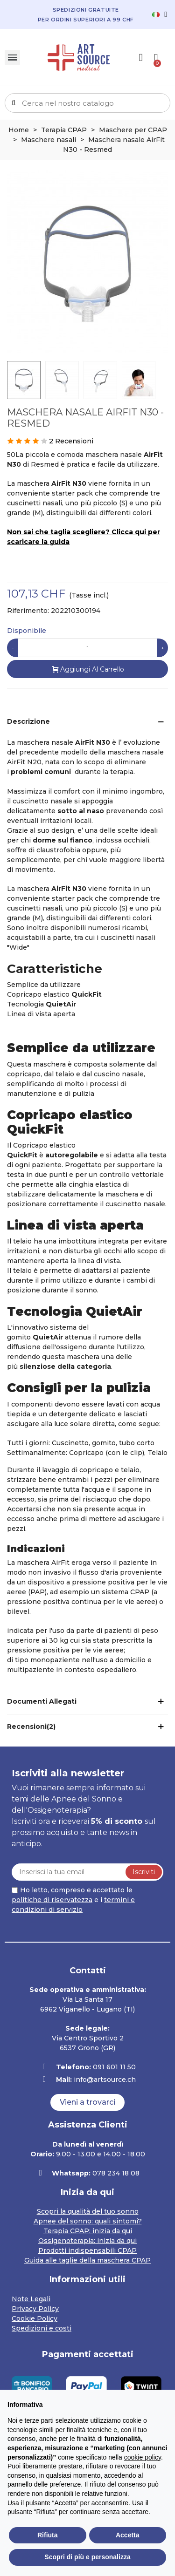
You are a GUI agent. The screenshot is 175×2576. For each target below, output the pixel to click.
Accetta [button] (128, 2535)
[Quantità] (87, 648)
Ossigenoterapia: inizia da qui (87, 2240)
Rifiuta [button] (47, 2535)
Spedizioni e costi (41, 2328)
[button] (87, 2102)
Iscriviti (144, 1872)
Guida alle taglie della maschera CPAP (87, 2260)
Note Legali (31, 2299)
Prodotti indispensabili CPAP (87, 2250)
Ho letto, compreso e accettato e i (73, 1900)
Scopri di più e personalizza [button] (87, 2557)
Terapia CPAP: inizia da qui (87, 2231)
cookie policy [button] (142, 2457)
